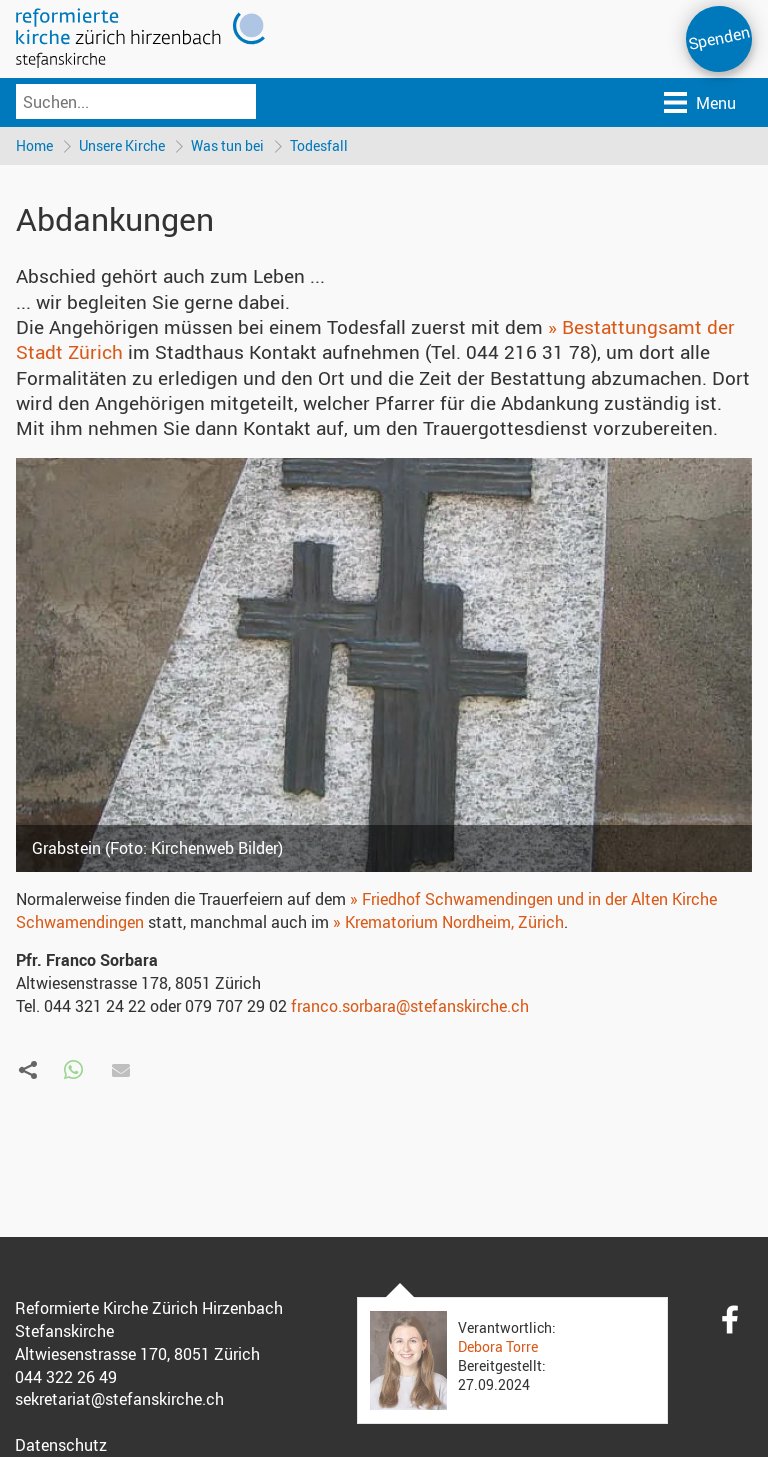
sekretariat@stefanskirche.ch (119, 1399)
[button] (73, 1070)
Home (34, 145)
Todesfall (319, 145)
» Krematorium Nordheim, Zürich (448, 922)
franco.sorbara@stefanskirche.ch (410, 1006)
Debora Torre (498, 1346)
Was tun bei (227, 145)
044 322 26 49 (66, 1377)
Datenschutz (61, 1445)
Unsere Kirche (122, 145)
